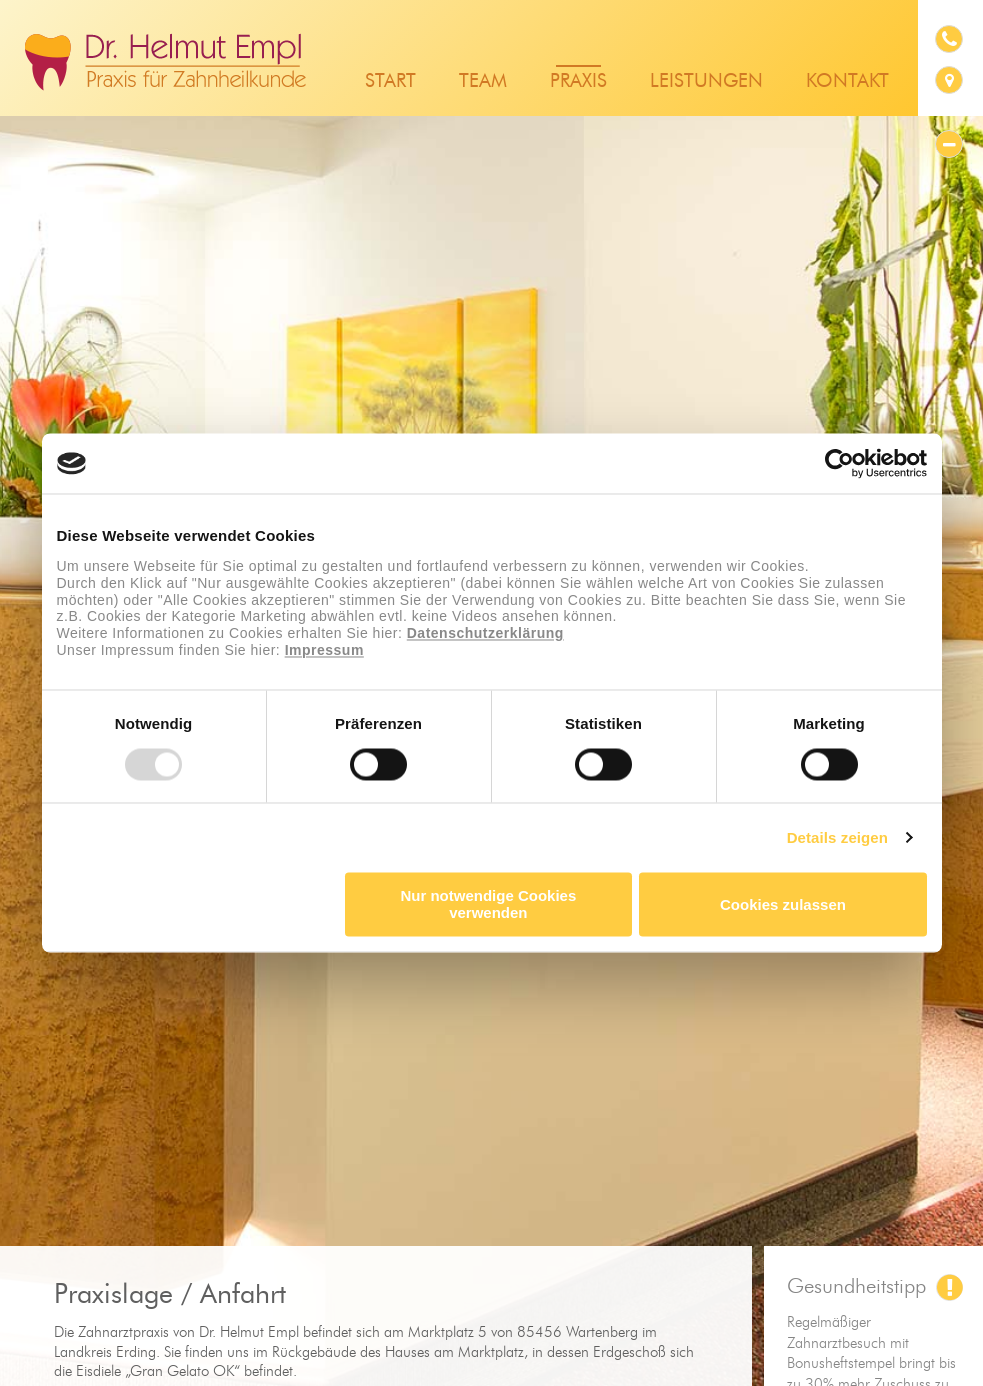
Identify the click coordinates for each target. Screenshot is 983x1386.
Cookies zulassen (783, 904)
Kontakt (847, 81)
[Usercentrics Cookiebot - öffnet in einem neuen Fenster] (839, 463)
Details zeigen (837, 837)
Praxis (578, 81)
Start (390, 81)
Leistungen (706, 81)
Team (483, 81)
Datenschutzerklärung (485, 634)
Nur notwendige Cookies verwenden (488, 905)
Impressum (324, 650)
